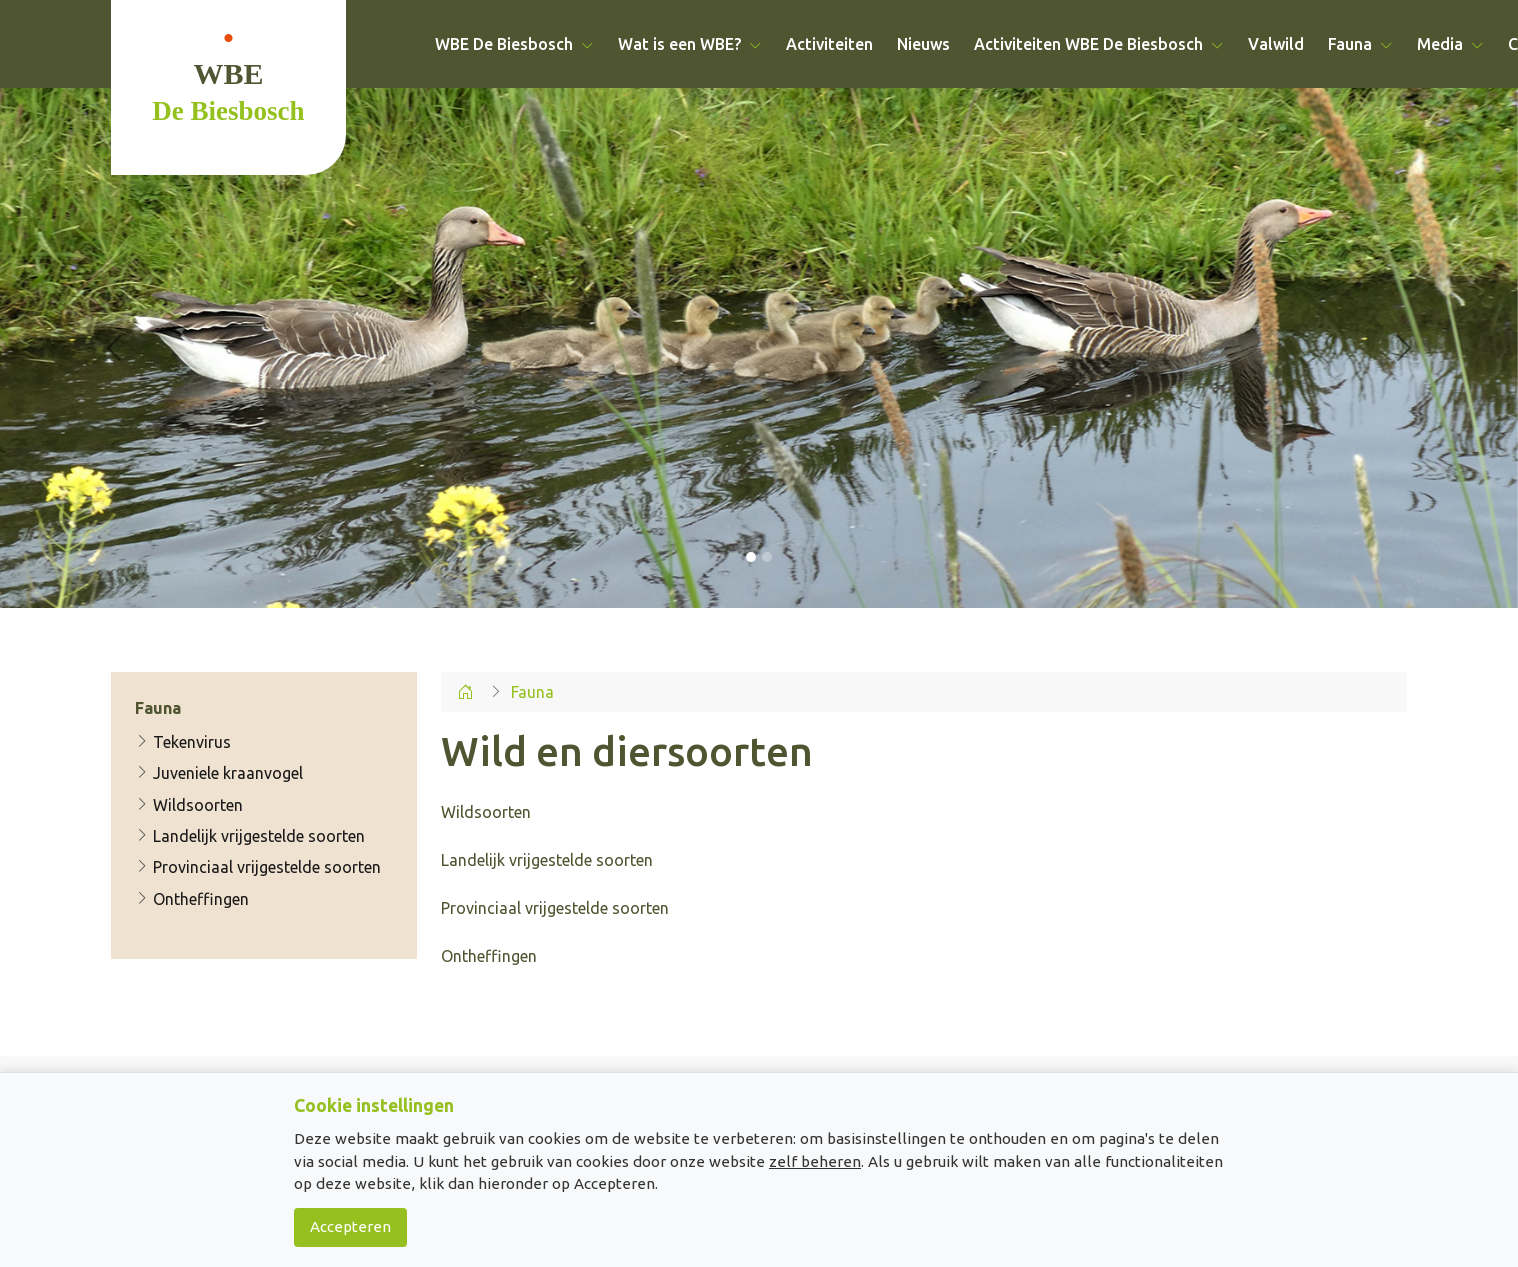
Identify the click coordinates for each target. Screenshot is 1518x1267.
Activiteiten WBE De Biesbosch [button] (1099, 44)
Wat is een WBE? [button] (690, 44)
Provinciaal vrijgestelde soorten (258, 868)
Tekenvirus (183, 742)
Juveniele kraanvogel (219, 773)
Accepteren (350, 1226)
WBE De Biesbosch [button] (514, 44)
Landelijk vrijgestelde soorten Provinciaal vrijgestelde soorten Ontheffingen (555, 908)
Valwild (1276, 44)
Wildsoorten (189, 805)
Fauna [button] (1360, 44)
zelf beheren (815, 1161)
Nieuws (923, 44)
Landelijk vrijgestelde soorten (250, 836)
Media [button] (1450, 44)
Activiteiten (829, 44)
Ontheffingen (192, 899)
